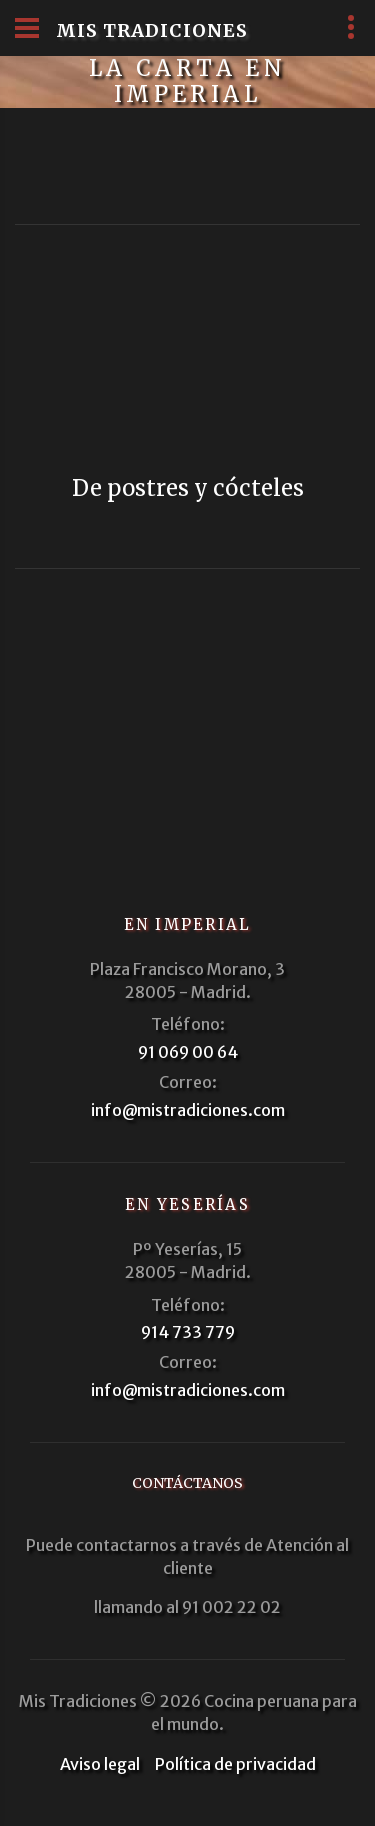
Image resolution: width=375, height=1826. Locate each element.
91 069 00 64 (188, 1052)
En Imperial (188, 924)
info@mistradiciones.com (188, 1110)
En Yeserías (187, 1204)
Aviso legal (100, 1764)
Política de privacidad (235, 1764)
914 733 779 (188, 1332)
